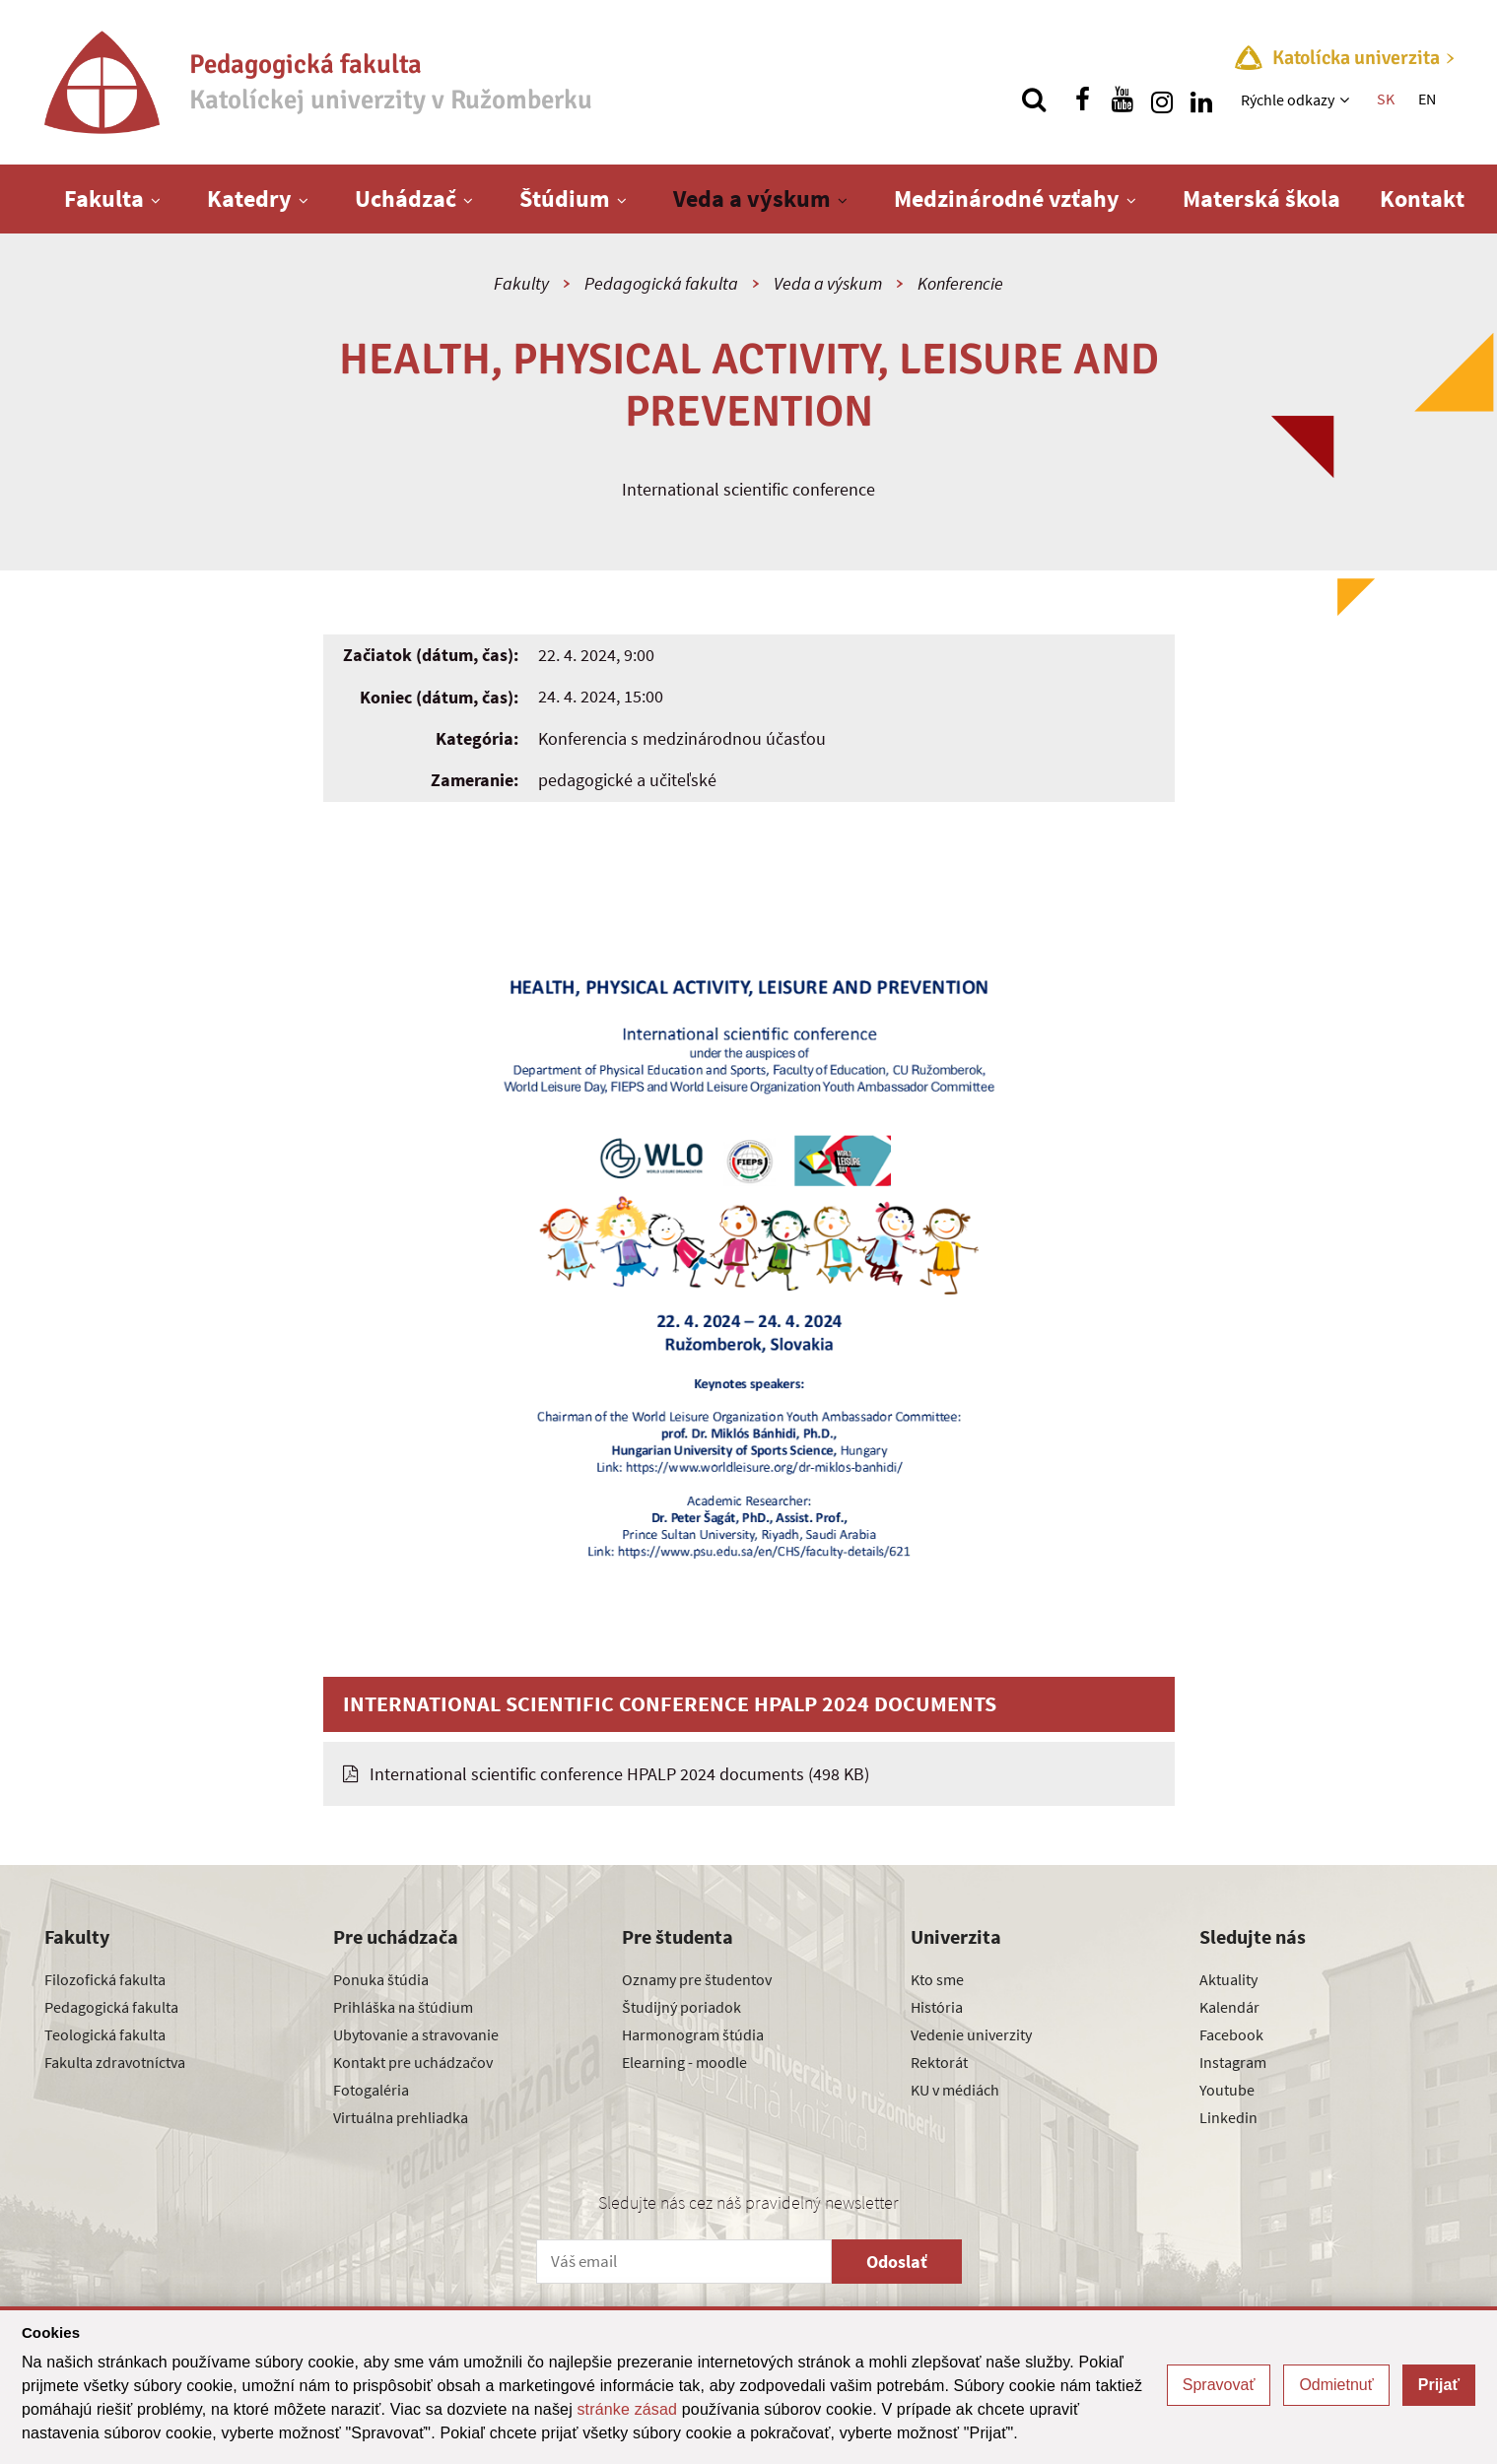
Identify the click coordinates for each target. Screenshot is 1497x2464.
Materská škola (1261, 198)
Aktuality (1228, 1979)
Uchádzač (405, 198)
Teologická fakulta (105, 2034)
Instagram (1232, 2062)
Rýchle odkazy (1287, 99)
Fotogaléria (371, 2089)
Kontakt (1422, 198)
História (937, 2007)
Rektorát (939, 2062)
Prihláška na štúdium (403, 2007)
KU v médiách (955, 2089)
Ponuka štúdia (381, 1979)
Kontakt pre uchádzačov (413, 2062)
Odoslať (896, 2261)
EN (1427, 98)
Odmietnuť (1336, 2384)
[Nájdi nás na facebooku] (1083, 99)
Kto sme (937, 1979)
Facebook (1231, 2034)
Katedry (249, 198)
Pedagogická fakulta (661, 283)
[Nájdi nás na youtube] (1122, 99)
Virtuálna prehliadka (400, 2117)
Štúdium (564, 198)
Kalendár (1229, 2007)
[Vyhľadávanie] (1034, 99)
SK (1386, 98)
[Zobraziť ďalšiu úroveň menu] (1346, 99)
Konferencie (960, 283)
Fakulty (521, 283)
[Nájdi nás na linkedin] (1201, 99)
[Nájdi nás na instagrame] (1162, 99)
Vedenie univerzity (971, 2034)
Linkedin (1228, 2117)
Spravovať (1219, 2384)
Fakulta (104, 198)
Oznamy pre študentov (697, 1979)
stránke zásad (627, 2409)
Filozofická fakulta (105, 1979)
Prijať (1439, 2384)
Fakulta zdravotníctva (114, 2062)
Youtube (1227, 2089)
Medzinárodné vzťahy (1007, 198)
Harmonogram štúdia (693, 2034)
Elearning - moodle (684, 2062)
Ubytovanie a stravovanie (416, 2034)
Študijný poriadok (681, 2007)
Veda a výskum (752, 198)
